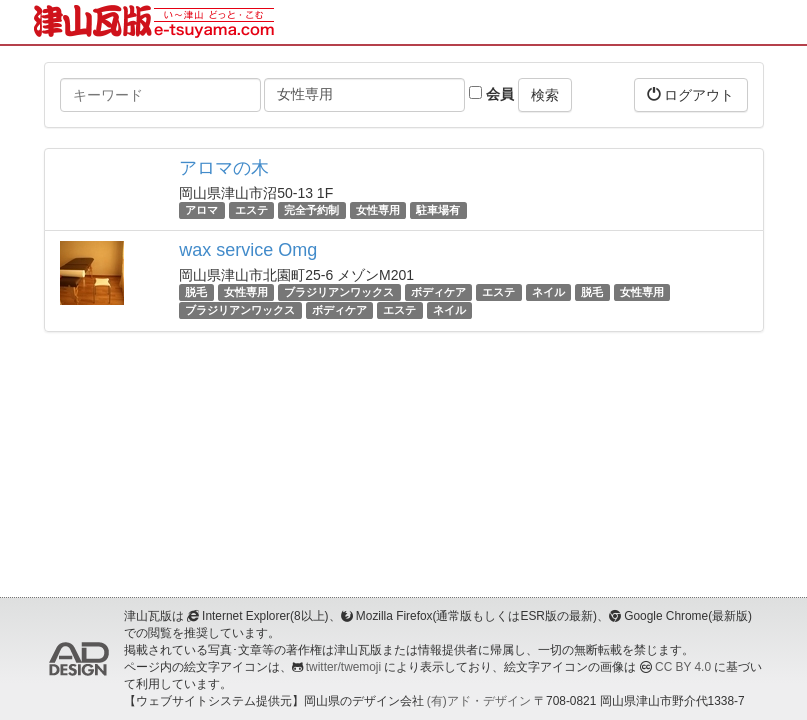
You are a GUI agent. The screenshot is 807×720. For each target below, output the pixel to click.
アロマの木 (224, 168)
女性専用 (378, 210)
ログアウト (691, 94)
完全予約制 (311, 210)
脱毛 (196, 292)
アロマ (201, 210)
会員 (491, 94)
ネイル (548, 292)
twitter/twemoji (343, 667)
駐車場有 (438, 210)
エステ (251, 210)
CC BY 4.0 (683, 667)
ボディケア (438, 292)
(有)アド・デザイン (479, 701)
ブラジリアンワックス (339, 292)
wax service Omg (248, 250)
